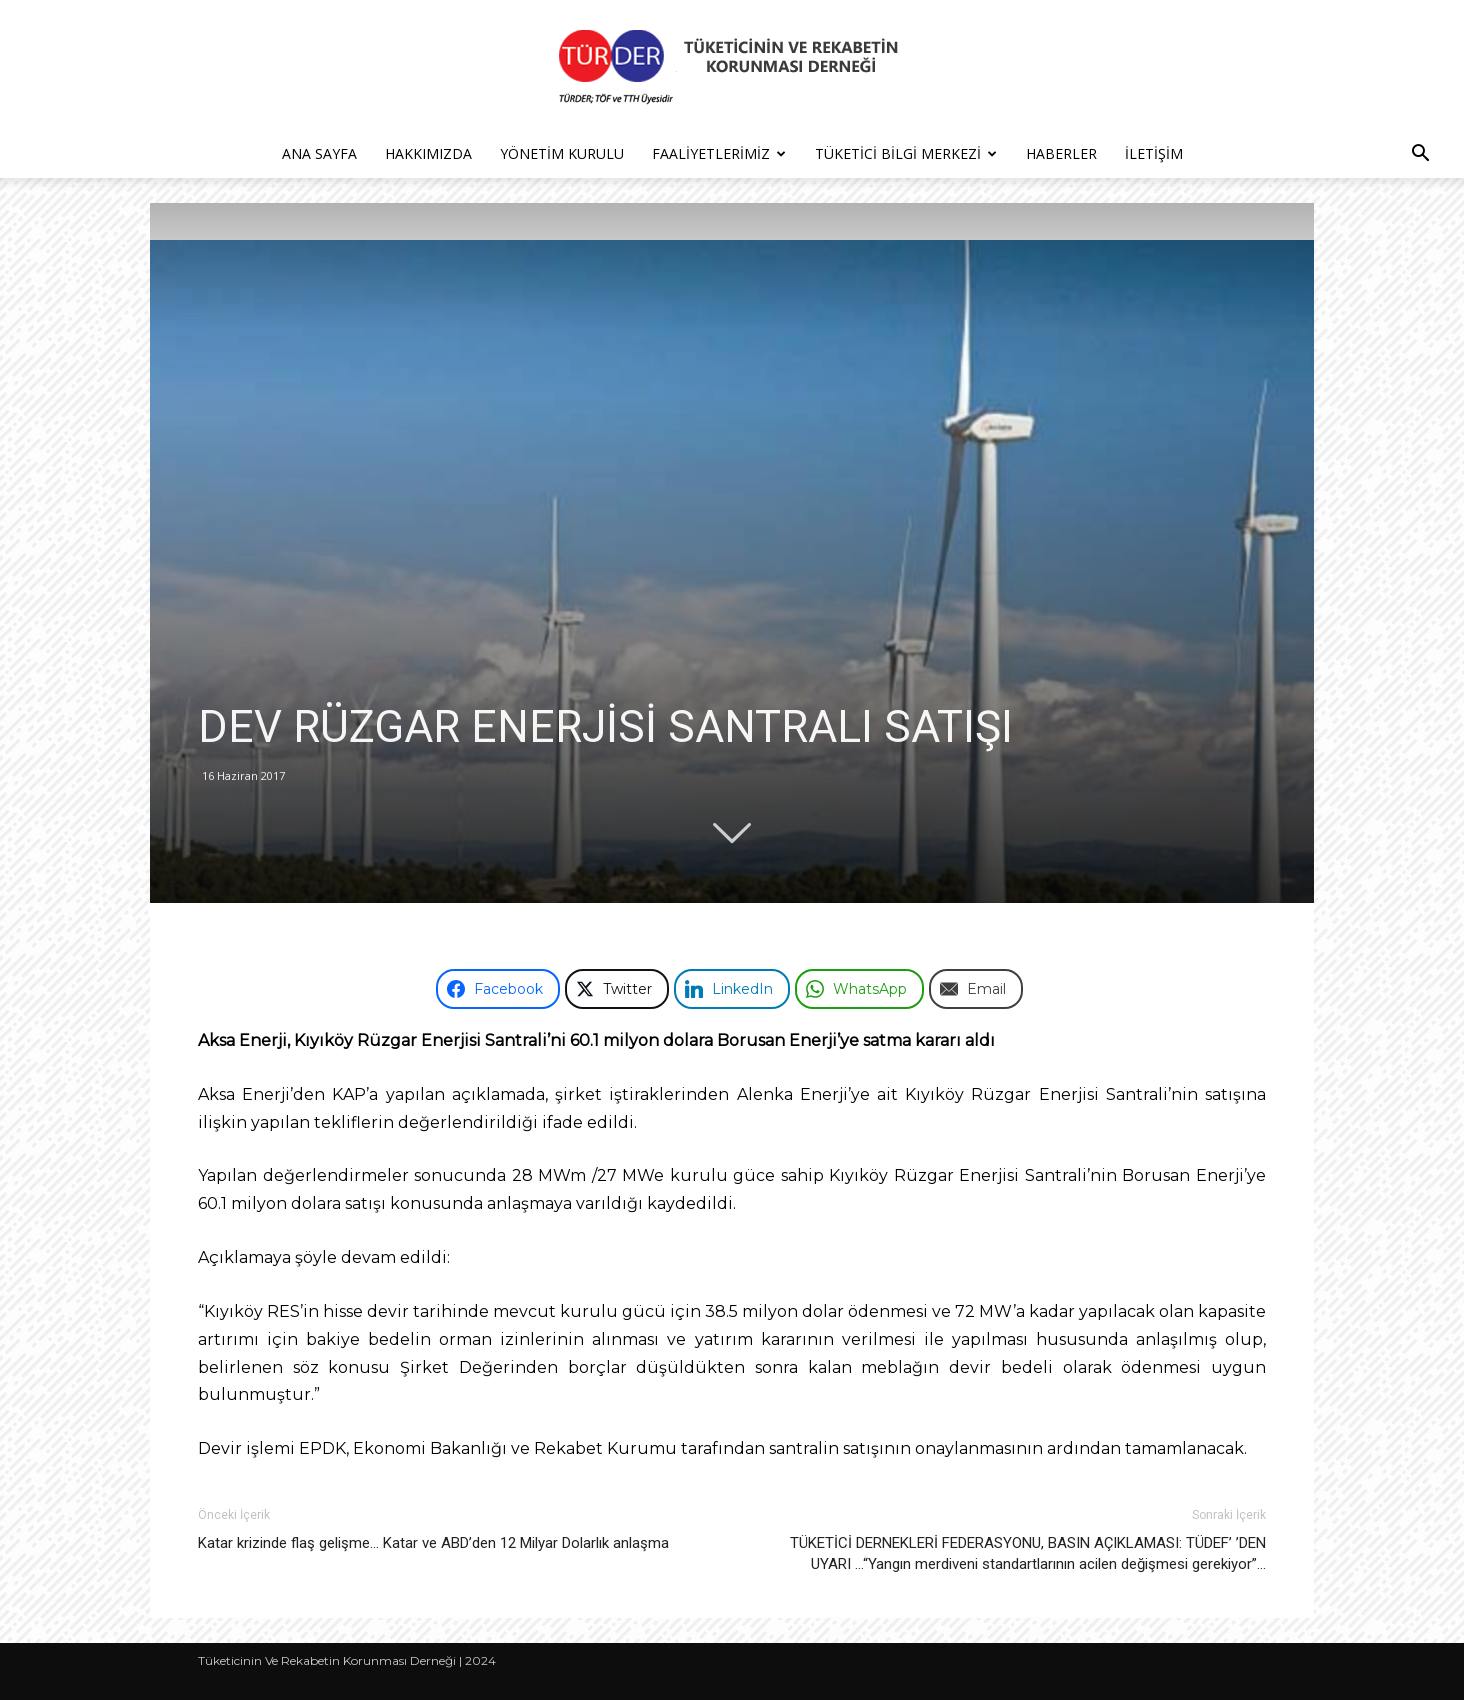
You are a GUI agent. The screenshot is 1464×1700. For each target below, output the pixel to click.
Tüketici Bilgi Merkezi (906, 153)
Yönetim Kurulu (562, 153)
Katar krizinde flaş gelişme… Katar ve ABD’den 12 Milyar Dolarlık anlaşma (433, 1543)
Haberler (1061, 153)
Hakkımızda (428, 153)
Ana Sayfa (319, 153)
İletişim (1154, 153)
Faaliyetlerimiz (719, 153)
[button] (1420, 155)
